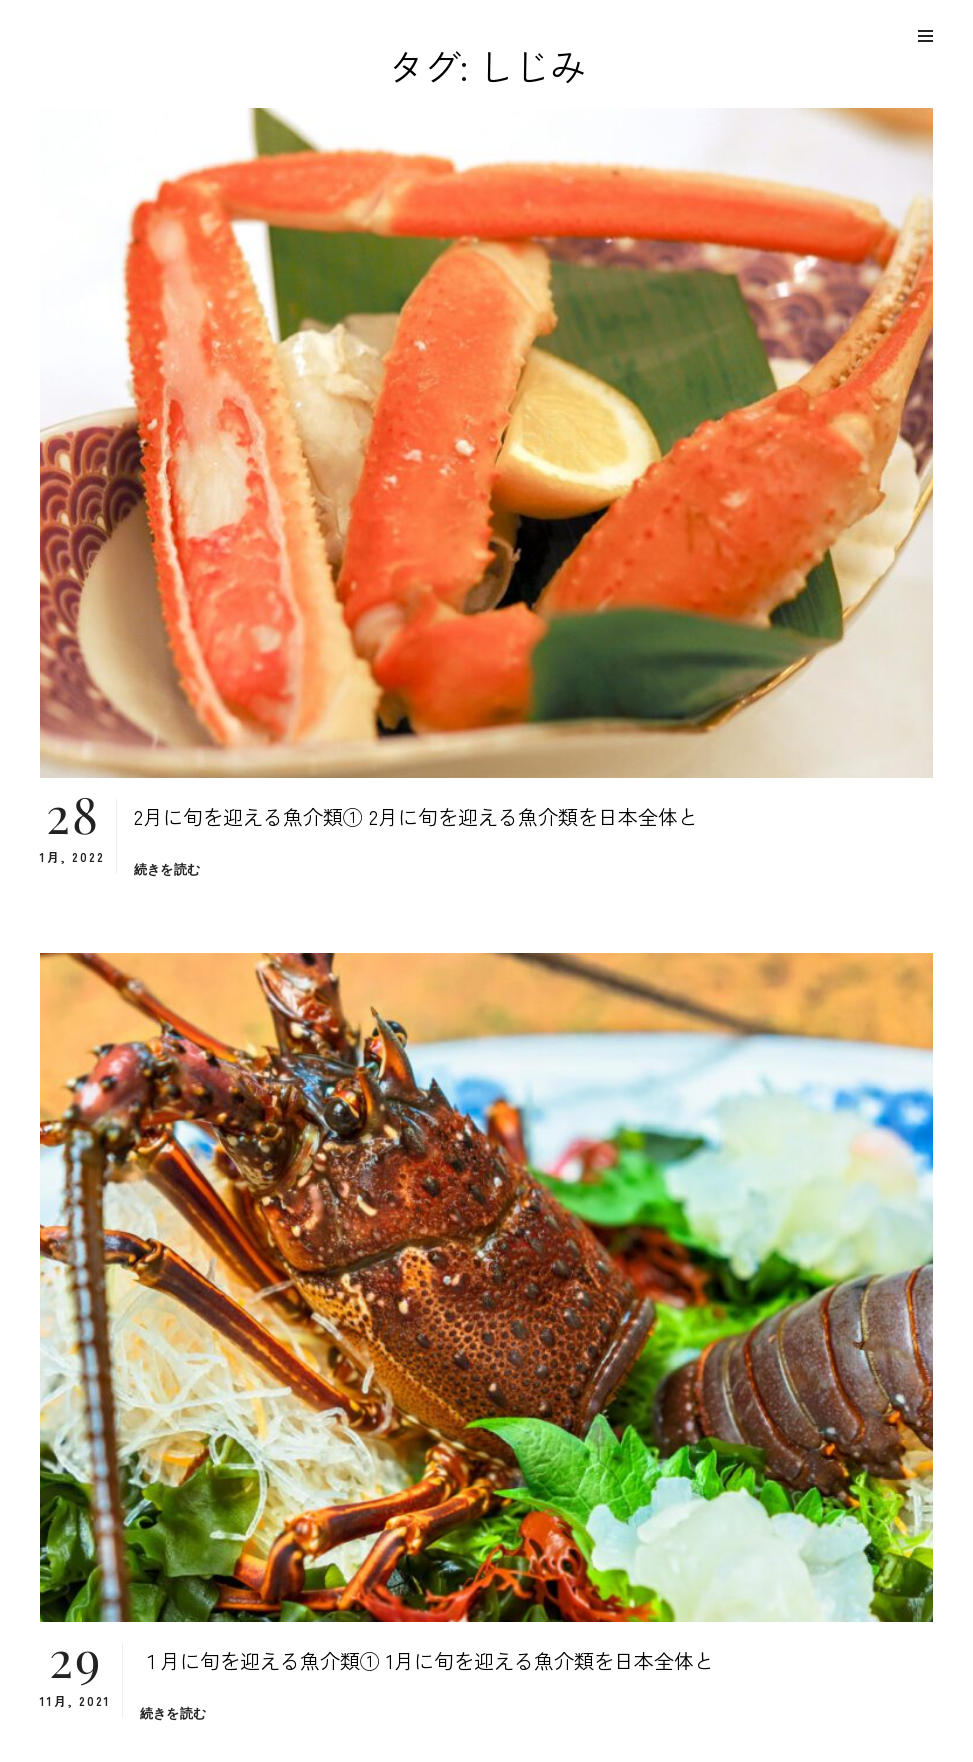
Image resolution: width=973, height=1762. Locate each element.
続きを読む (167, 869)
